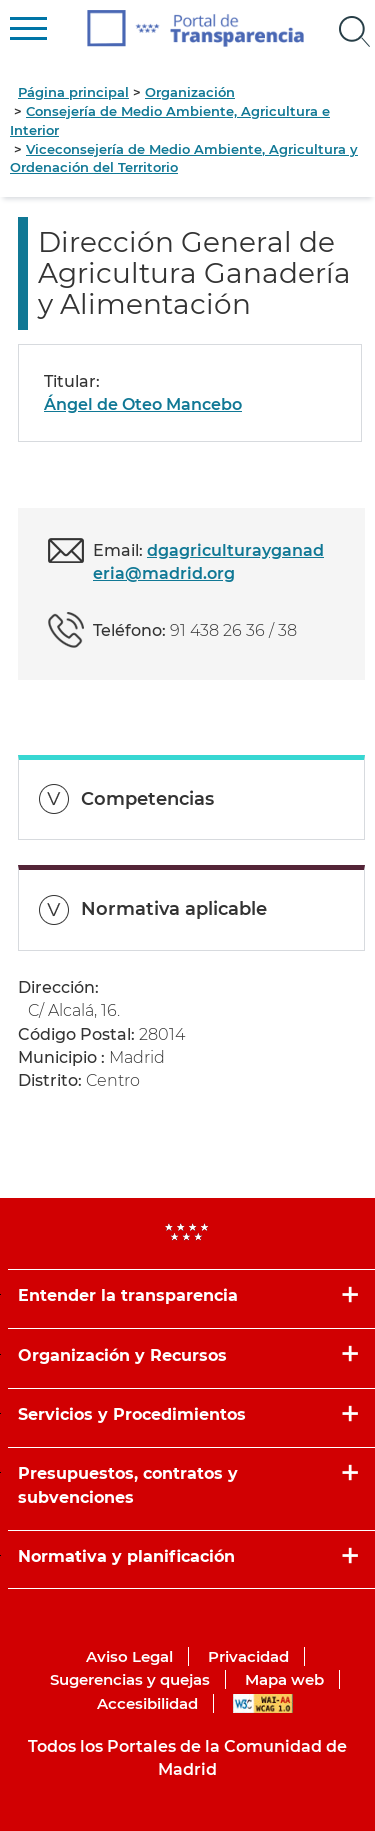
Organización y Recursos (122, 1355)
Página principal (73, 92)
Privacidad (248, 1656)
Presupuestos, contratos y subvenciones (128, 1485)
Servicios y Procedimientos (132, 1414)
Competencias (147, 799)
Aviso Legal (129, 1656)
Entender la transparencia (128, 1295)
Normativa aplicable (174, 909)
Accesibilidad (147, 1703)
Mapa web (284, 1679)
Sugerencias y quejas (130, 1679)
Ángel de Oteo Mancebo (143, 404)
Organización (190, 92)
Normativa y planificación (126, 1556)
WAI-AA (263, 1703)
